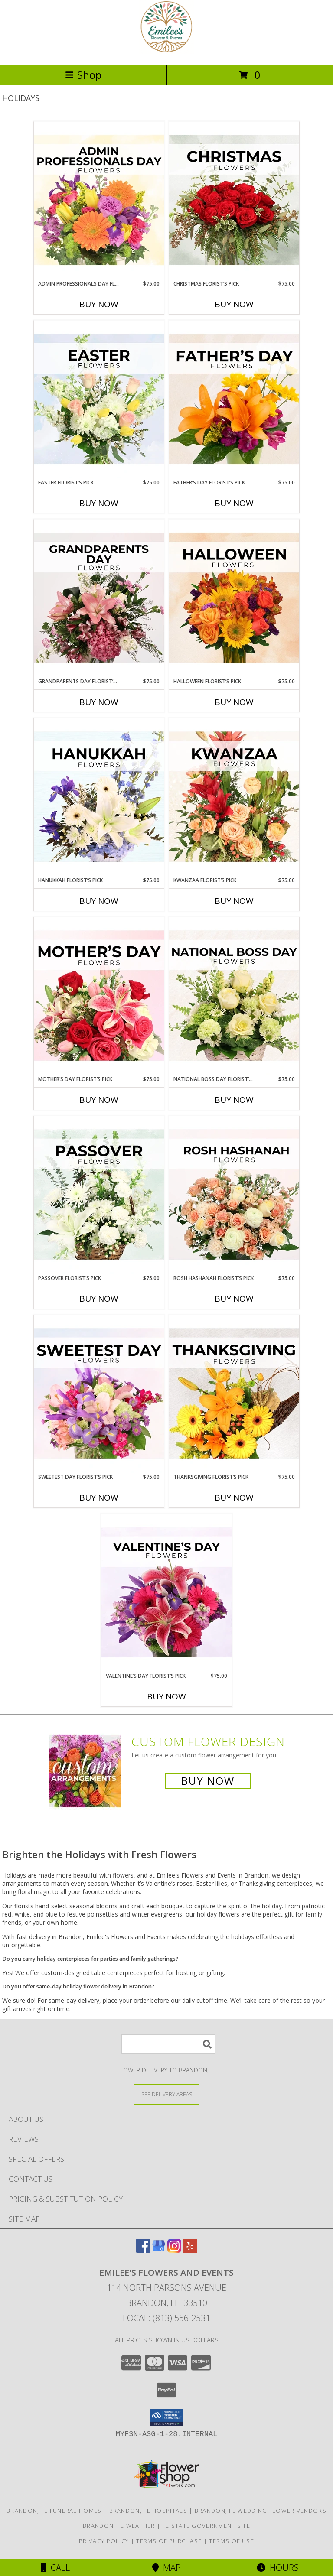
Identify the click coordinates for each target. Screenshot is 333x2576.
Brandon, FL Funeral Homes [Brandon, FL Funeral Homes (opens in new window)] (54, 2510)
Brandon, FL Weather (119, 2526)
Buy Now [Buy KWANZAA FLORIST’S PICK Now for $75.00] (234, 900)
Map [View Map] (166, 2567)
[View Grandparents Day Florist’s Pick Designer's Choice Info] (99, 598)
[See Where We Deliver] (166, 2094)
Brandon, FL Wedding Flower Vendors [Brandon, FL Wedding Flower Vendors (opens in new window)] (260, 2510)
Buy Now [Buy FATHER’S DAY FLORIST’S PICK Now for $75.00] (234, 503)
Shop (83, 75)
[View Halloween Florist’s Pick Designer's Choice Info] (234, 598)
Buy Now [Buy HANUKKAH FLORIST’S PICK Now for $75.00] (98, 900)
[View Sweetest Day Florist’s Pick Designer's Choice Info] (99, 1394)
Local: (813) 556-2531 (166, 2318)
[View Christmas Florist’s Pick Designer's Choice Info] (234, 200)
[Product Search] (168, 2044)
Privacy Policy (104, 2541)
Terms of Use (231, 2541)
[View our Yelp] (190, 2250)
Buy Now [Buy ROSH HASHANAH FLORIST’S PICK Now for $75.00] (234, 1298)
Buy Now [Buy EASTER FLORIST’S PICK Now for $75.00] (98, 503)
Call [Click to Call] (55, 2567)
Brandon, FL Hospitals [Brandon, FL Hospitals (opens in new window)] (148, 2510)
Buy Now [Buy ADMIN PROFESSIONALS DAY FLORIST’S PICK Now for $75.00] (98, 304)
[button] (166, 2417)
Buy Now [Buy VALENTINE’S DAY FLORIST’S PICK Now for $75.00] (166, 1696)
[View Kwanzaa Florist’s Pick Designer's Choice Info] (234, 797)
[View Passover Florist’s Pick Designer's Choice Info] (99, 1195)
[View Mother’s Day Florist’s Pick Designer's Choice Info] (99, 996)
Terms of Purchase (169, 2541)
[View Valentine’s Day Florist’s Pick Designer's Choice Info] (166, 1593)
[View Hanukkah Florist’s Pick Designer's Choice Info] (99, 797)
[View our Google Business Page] (159, 2250)
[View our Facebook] (143, 2250)
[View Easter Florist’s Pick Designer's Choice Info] (99, 399)
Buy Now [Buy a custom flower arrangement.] (208, 1781)
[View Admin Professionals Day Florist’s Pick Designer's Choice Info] (99, 200)
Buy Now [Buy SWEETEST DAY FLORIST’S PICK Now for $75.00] (98, 1497)
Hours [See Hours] (278, 2567)
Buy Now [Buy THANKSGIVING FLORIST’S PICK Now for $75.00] (234, 1497)
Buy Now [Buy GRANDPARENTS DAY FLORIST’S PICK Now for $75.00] (98, 702)
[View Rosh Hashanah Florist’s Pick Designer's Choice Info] (234, 1195)
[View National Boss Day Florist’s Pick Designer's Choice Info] (234, 996)
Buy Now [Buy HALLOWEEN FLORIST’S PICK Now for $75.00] (234, 702)
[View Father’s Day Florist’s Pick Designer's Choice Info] (234, 399)
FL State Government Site (206, 2526)
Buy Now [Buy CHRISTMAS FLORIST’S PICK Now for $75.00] (234, 304)
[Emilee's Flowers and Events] (166, 52)
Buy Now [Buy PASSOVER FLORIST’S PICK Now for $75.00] (98, 1298)
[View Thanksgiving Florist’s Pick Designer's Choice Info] (234, 1394)
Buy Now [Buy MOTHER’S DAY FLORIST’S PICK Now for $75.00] (98, 1099)
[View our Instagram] (174, 2250)
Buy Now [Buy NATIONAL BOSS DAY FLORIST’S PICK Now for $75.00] (234, 1099)
